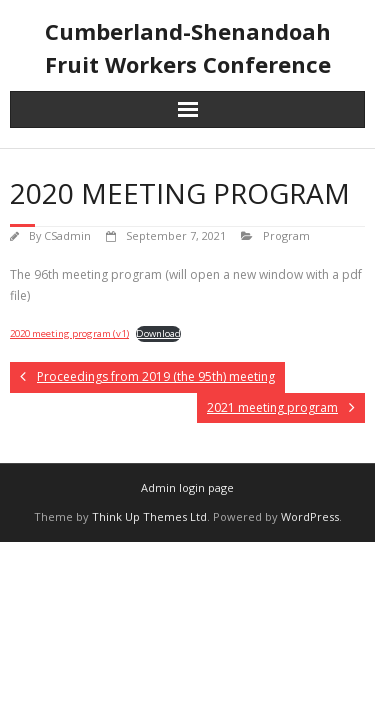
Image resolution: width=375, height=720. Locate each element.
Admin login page (187, 487)
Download (158, 333)
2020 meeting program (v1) (69, 333)
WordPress (310, 516)
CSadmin (67, 235)
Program (286, 235)
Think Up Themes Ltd (149, 516)
